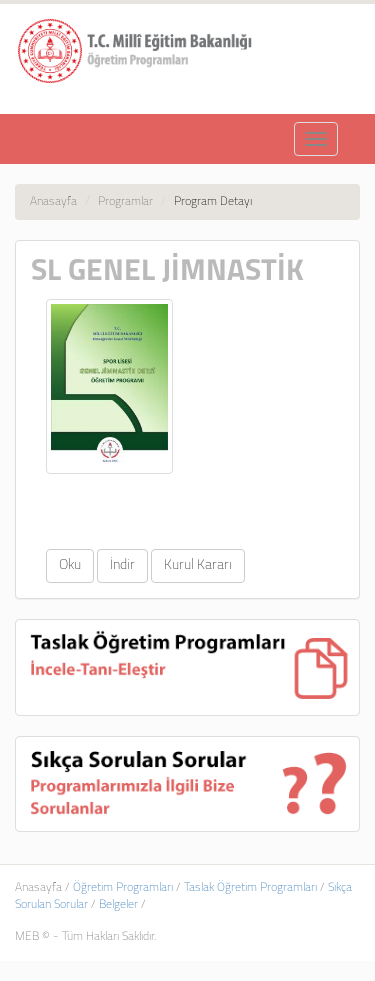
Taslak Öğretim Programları (250, 888)
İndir (122, 565)
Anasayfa (53, 202)
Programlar (125, 202)
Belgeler (118, 905)
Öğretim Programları (123, 888)
